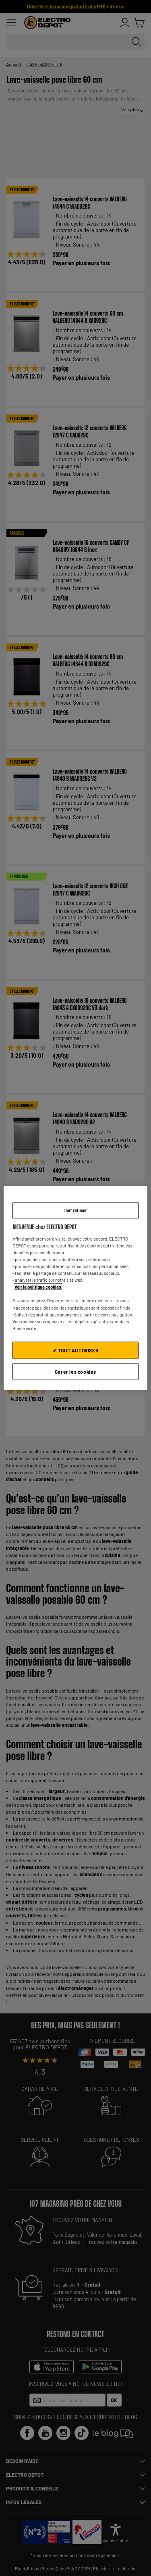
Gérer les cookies (75, 1371)
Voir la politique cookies (37, 1286)
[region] (75, 1288)
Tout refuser (75, 1210)
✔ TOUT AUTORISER (76, 1350)
